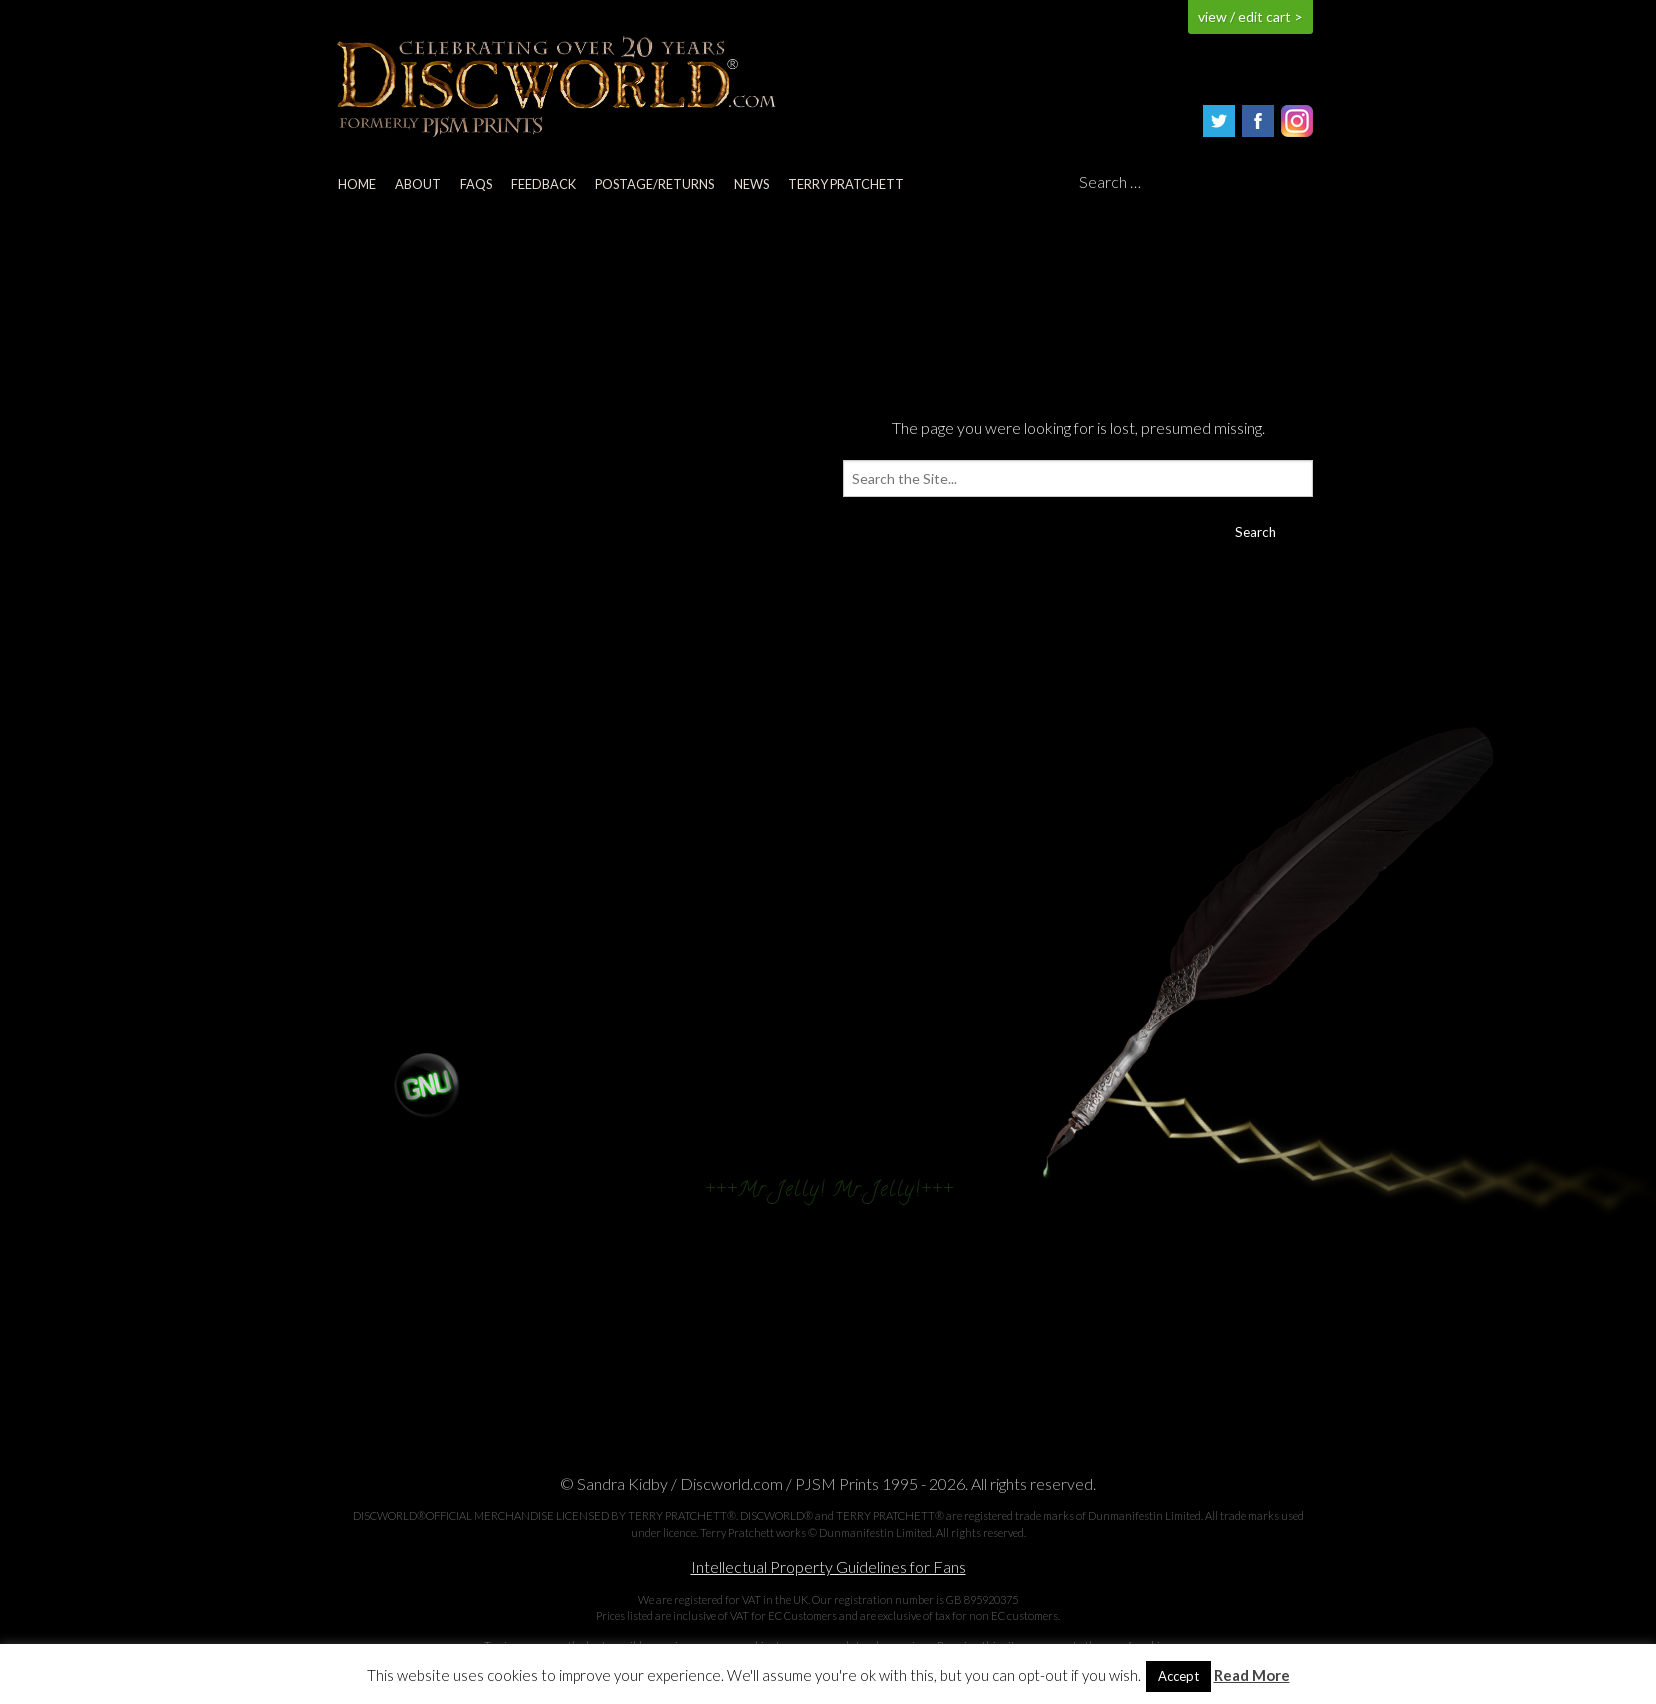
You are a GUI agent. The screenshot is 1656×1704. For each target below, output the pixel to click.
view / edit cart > (1250, 16)
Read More (1252, 1675)
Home (357, 184)
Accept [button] (1178, 1676)
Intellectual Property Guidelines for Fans (828, 1566)
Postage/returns (654, 184)
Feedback (543, 184)
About (418, 184)
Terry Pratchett (846, 184)
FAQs (476, 184)
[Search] (1196, 183)
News (751, 184)
